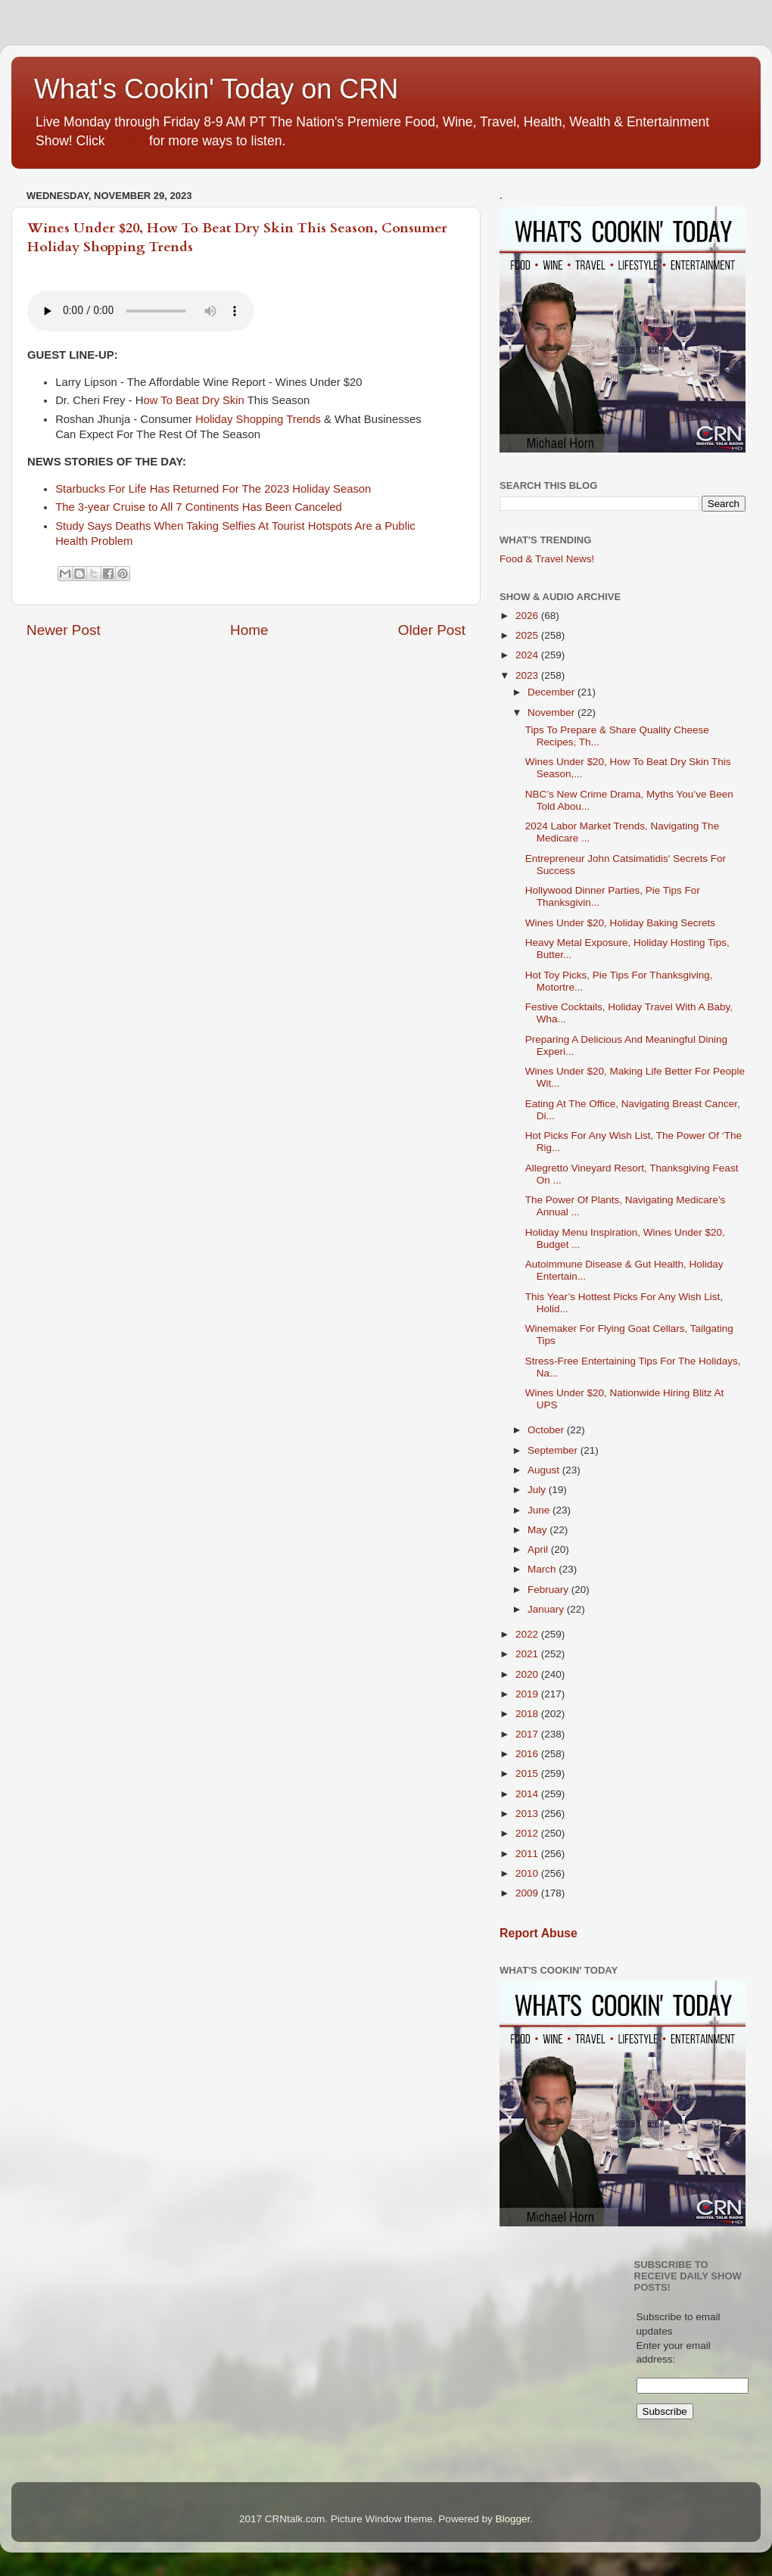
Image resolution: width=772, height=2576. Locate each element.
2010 (528, 1873)
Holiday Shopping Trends (258, 419)
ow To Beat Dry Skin (193, 400)
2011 (528, 1853)
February (549, 1589)
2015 (528, 1773)
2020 (528, 1674)
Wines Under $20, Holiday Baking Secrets (620, 923)
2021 (528, 1654)
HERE (126, 140)
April (539, 1549)
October (547, 1430)
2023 (528, 675)
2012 (528, 1833)
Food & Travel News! (547, 559)
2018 (528, 1713)
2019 (528, 1694)
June (540, 1510)
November (552, 712)
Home (249, 630)
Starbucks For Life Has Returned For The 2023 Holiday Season (213, 489)
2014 (528, 1794)
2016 (528, 1753)
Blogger (512, 2519)
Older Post (431, 630)
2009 (528, 1893)
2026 (528, 615)
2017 (528, 1734)
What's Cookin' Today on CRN (216, 88)
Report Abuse (538, 1933)
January (547, 1609)
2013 (528, 1813)
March (543, 1569)
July (538, 1489)
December (552, 692)
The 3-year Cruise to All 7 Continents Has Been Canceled (200, 507)
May (538, 1529)
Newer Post (63, 630)
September (554, 1450)
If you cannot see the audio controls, (140, 311)
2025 (528, 635)
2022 (528, 1634)
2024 (528, 655)
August (545, 1470)
